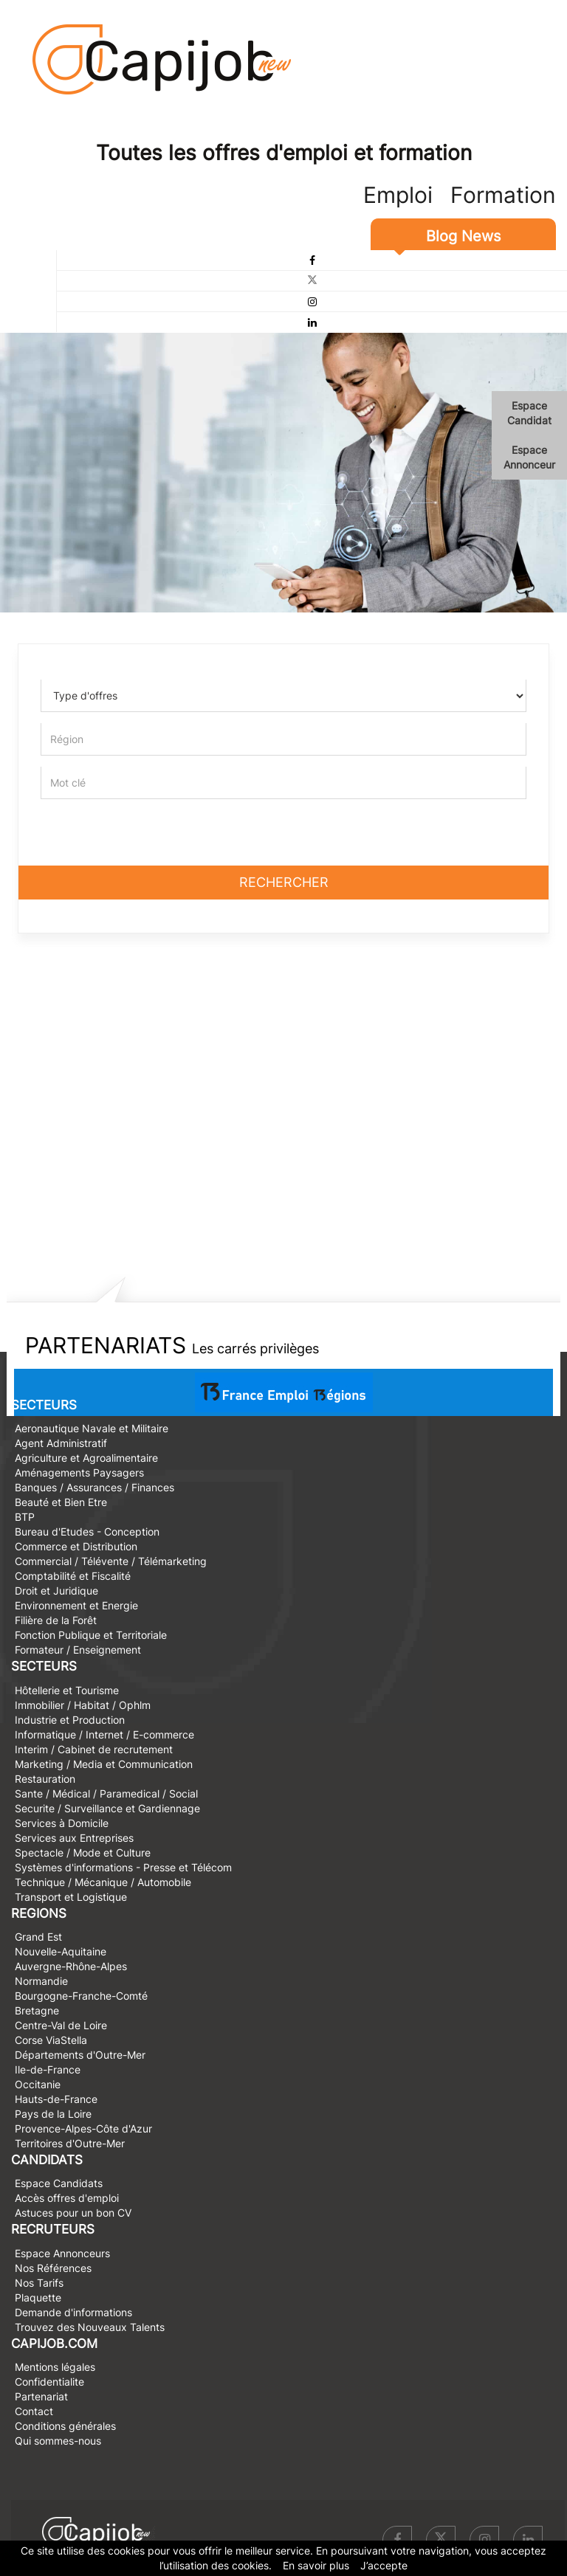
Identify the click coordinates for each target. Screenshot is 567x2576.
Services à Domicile (62, 1823)
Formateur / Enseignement (78, 1649)
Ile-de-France (47, 2069)
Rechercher (284, 882)
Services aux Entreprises (74, 1837)
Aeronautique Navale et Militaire (91, 1428)
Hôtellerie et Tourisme (67, 1690)
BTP (25, 1516)
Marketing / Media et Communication (104, 1764)
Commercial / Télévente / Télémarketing (111, 1561)
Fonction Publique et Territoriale (91, 1635)
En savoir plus (316, 2565)
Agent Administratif (61, 1443)
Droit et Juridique (56, 1590)
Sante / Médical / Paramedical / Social (106, 1793)
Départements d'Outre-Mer (80, 2054)
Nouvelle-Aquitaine (60, 1951)
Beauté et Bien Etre (61, 1502)
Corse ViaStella (51, 2040)
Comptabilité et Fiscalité (73, 1576)
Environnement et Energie (76, 1605)
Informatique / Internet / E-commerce (104, 1734)
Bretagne (37, 2010)
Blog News (463, 236)
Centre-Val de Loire (61, 2025)
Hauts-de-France (56, 2099)
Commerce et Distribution (76, 1546)
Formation (503, 195)
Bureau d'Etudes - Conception (87, 1531)
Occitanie (38, 2084)
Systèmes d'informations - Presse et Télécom (123, 1867)
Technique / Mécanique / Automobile (103, 1882)
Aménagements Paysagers (79, 1472)
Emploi (398, 195)
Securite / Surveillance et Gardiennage (107, 1808)
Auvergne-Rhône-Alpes (71, 1966)
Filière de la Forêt (56, 1620)
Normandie (41, 1981)
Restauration (45, 1778)
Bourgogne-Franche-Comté (81, 1995)
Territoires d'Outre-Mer (70, 2143)
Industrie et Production (70, 1719)
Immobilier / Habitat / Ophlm (83, 1705)
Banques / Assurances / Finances (94, 1487)
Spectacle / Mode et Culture (83, 1852)
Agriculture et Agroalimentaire (86, 1457)
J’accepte (384, 2565)
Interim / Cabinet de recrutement (94, 1749)
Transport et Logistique (71, 1896)
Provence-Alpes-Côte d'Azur (83, 2128)
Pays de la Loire (53, 2113)
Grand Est (38, 1936)
